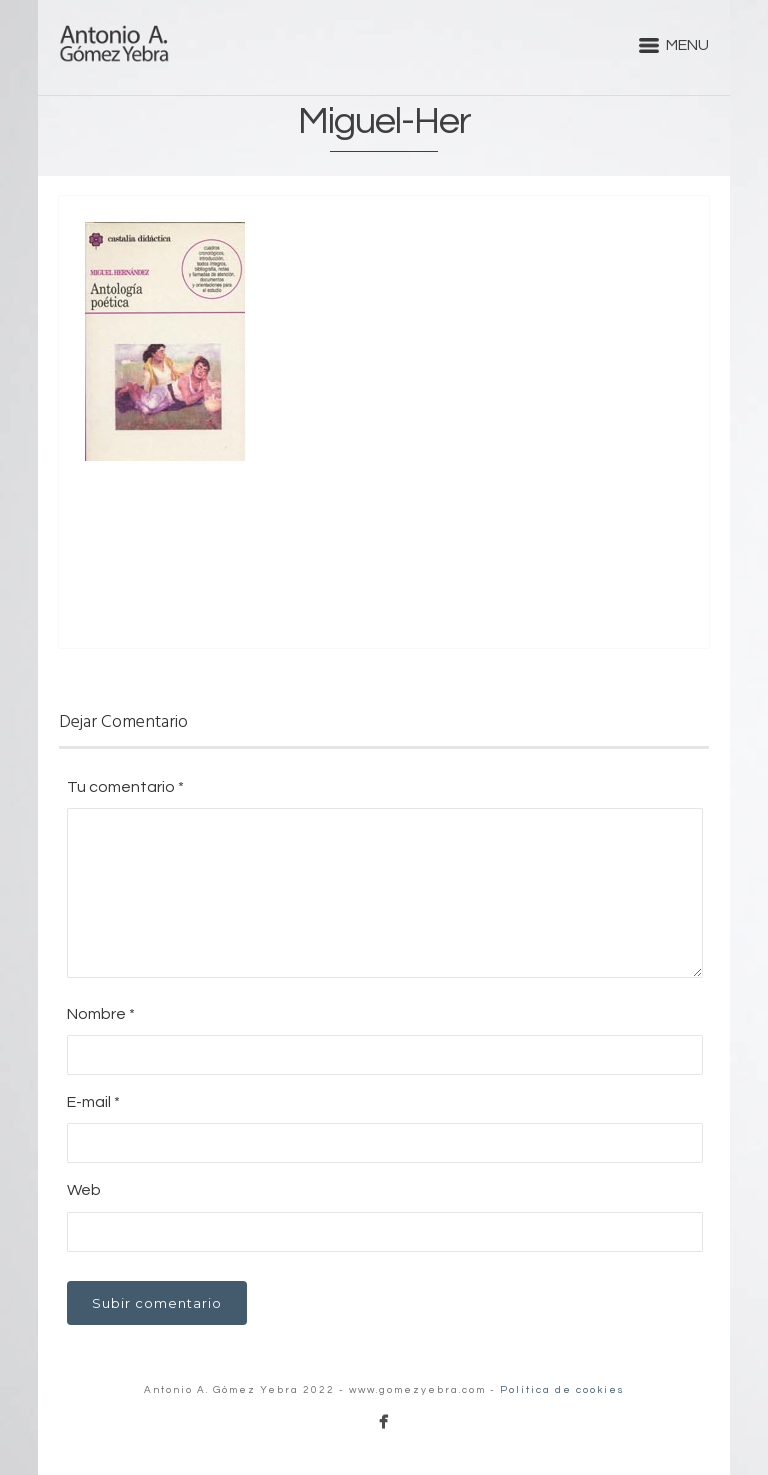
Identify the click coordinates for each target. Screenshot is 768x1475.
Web (84, 1190)
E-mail (93, 1102)
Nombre (101, 1014)
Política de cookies (562, 1390)
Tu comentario (125, 787)
